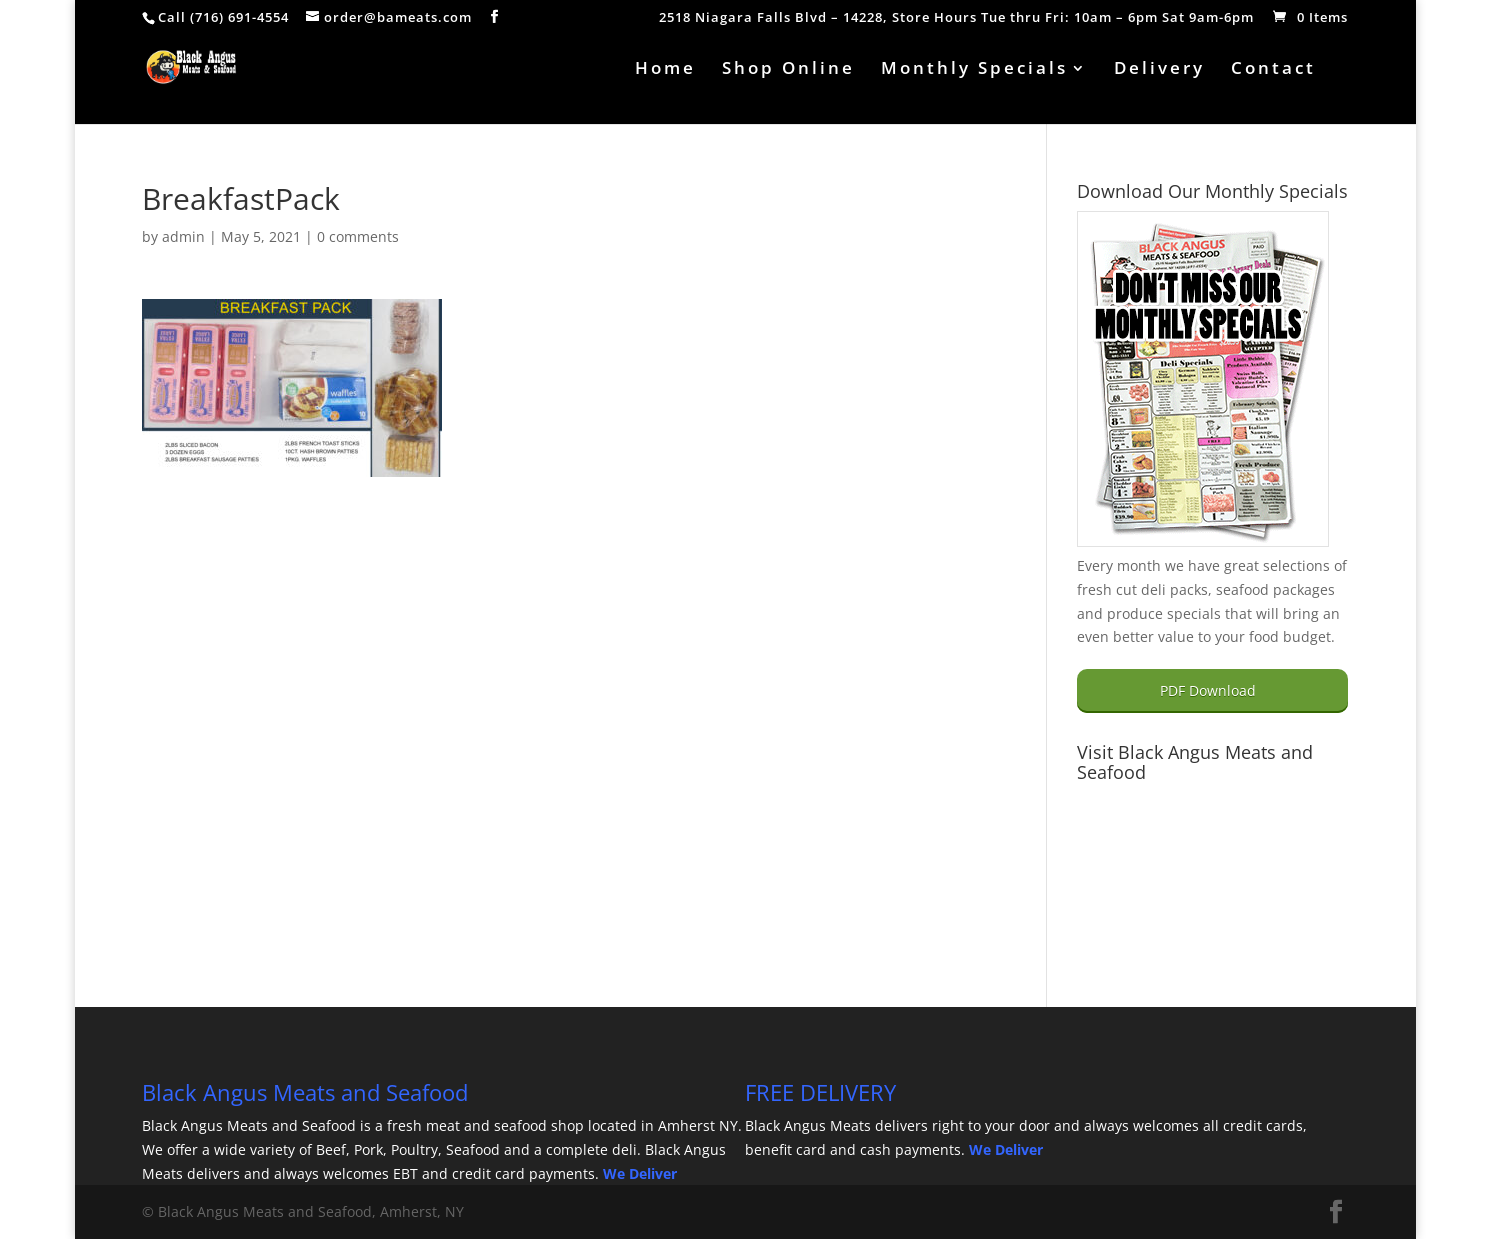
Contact (1273, 70)
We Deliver (640, 1173)
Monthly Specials (974, 70)
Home (665, 70)
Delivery (1159, 70)
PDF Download (1208, 690)
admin (183, 236)
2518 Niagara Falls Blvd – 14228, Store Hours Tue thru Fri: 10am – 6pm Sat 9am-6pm (956, 18)
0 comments (358, 236)
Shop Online (788, 70)
